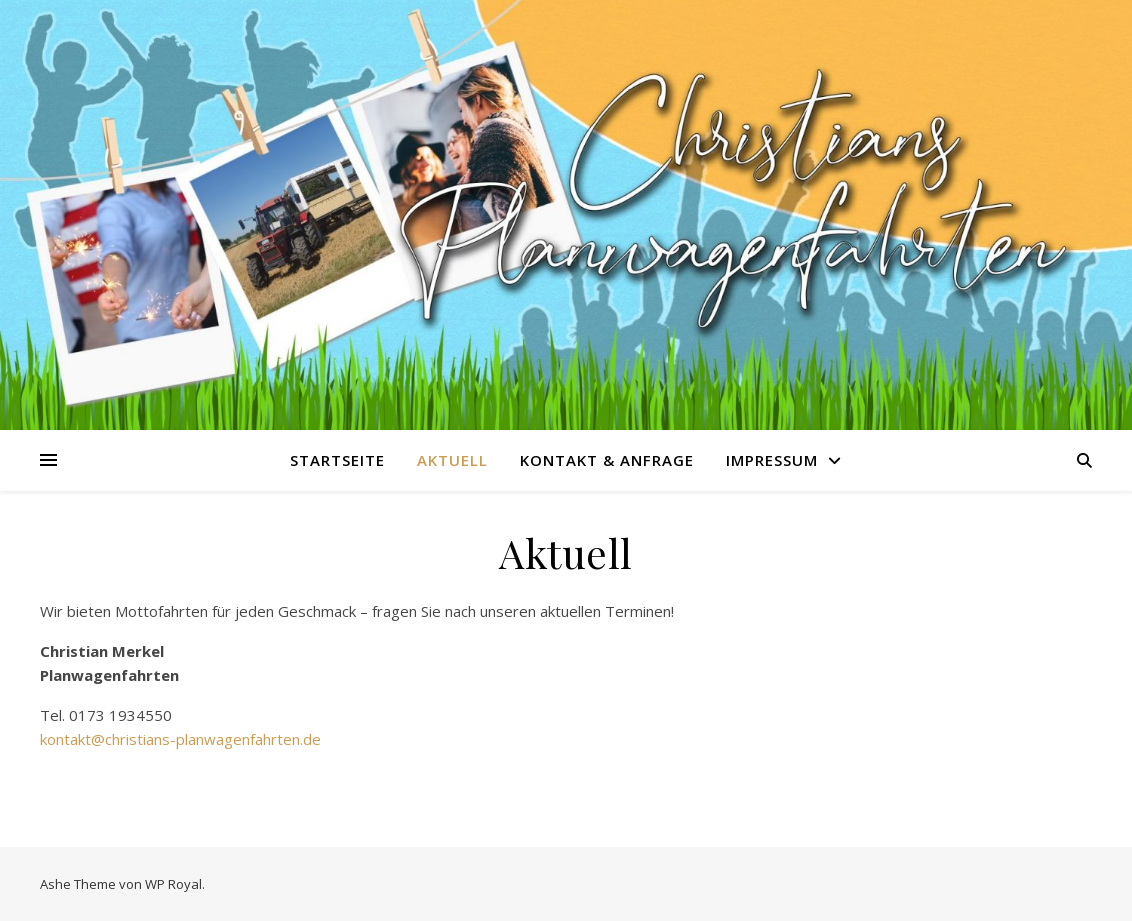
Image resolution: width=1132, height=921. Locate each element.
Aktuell (452, 460)
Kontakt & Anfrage (607, 460)
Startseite (337, 460)
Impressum (772, 460)
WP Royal (173, 884)
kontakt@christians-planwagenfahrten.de (180, 739)
